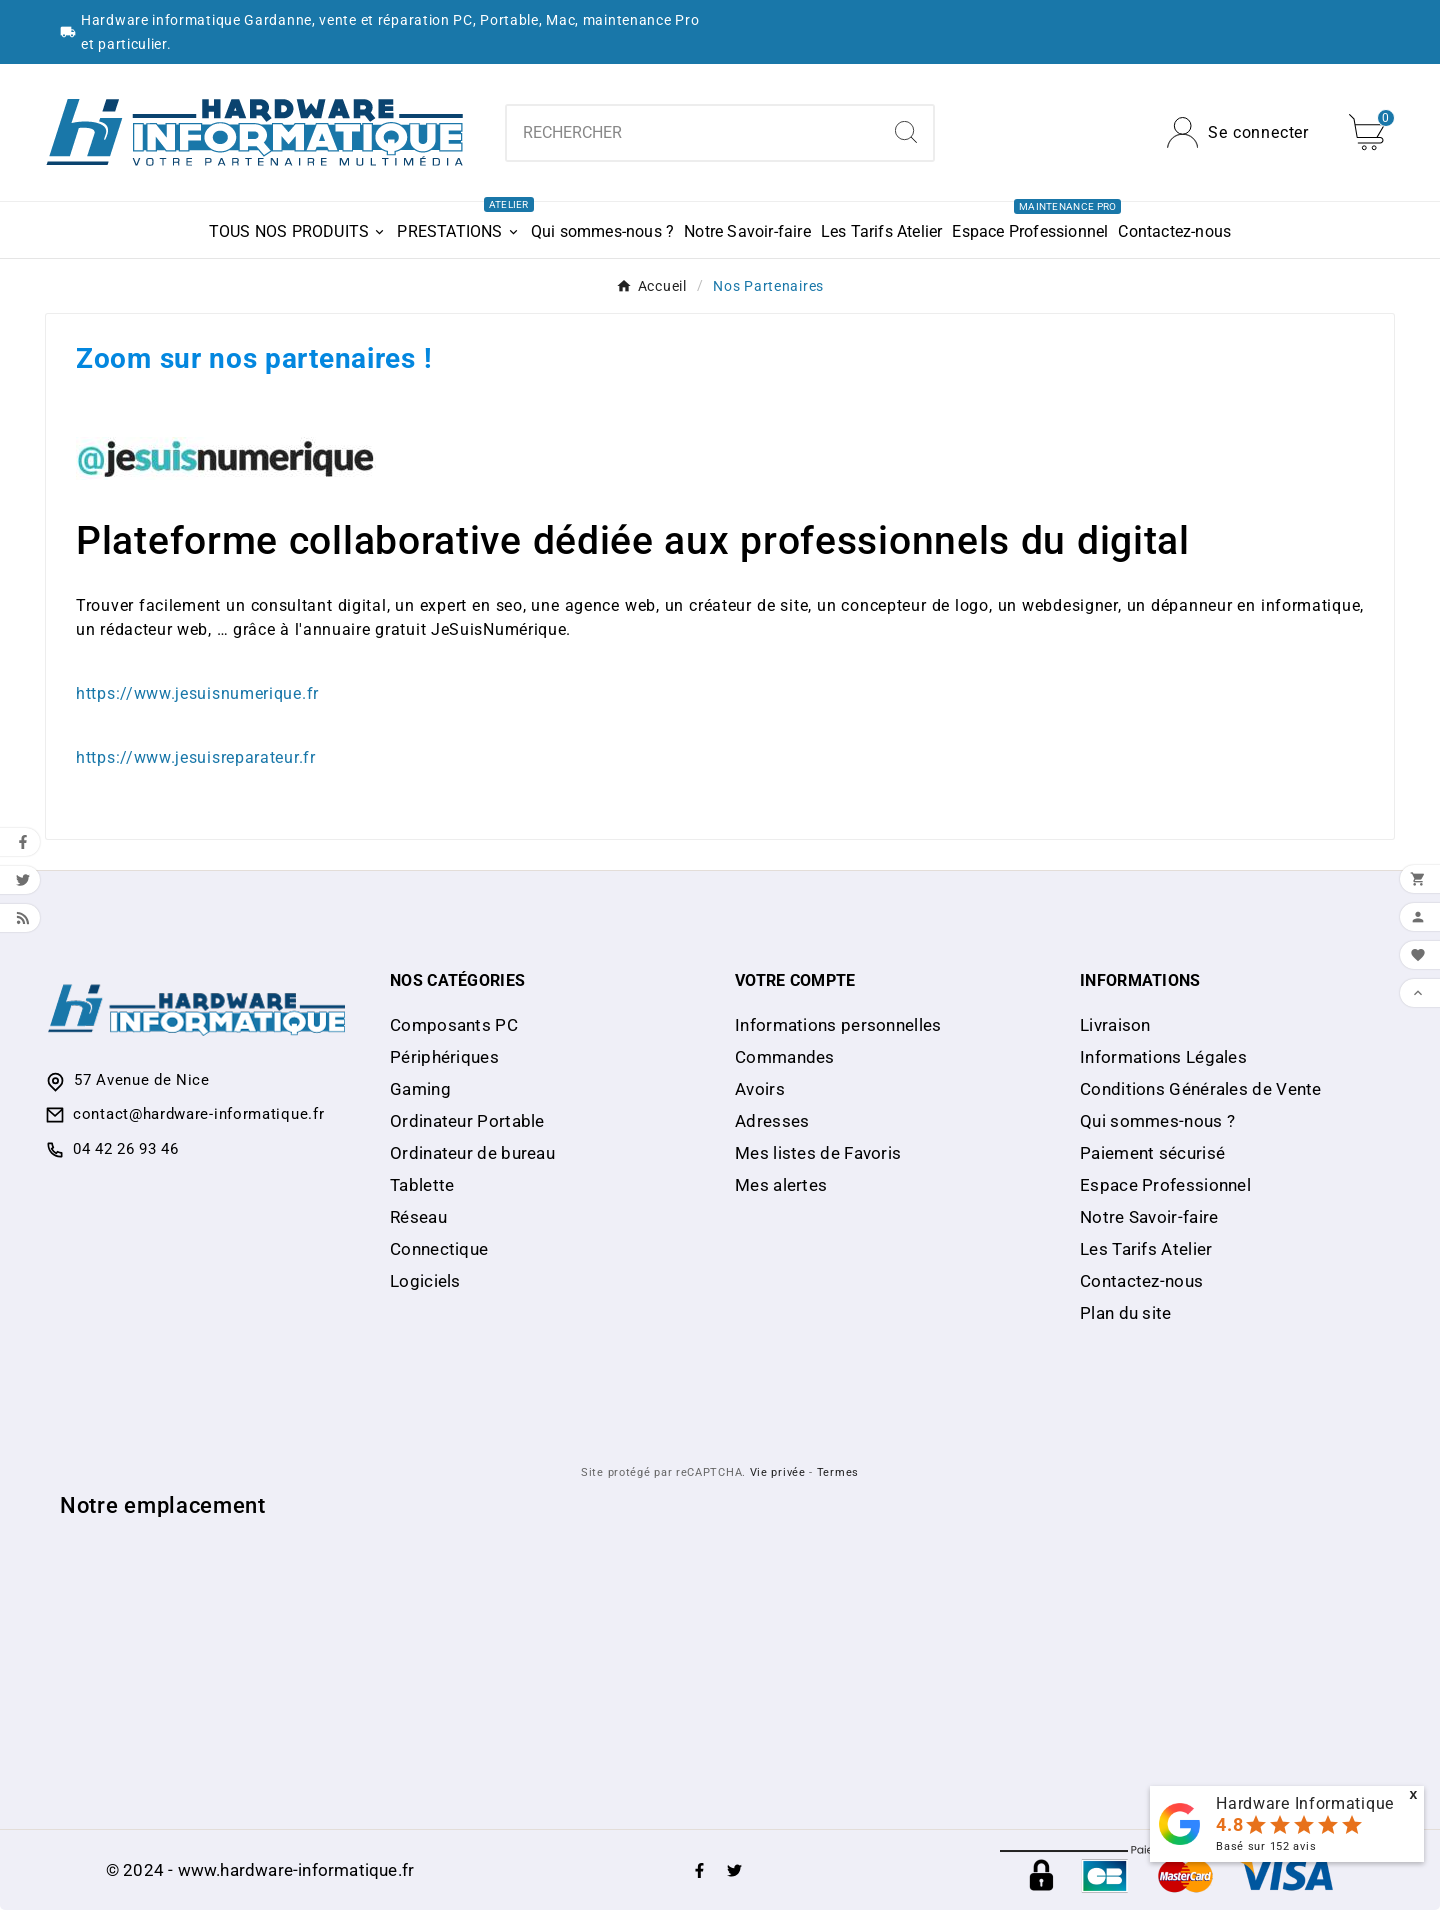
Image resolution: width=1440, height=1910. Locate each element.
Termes (838, 1472)
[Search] (906, 132)
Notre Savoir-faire (1149, 1217)
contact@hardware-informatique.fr (198, 1114)
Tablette (422, 1185)
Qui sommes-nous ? (1157, 1121)
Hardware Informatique (1305, 1803)
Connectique (439, 1249)
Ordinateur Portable (467, 1121)
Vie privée (778, 1472)
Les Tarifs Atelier (1146, 1249)
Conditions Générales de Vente (1201, 1089)
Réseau (418, 1217)
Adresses (772, 1121)
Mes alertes (781, 1185)
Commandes (785, 1057)
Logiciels (425, 1281)
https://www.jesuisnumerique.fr (197, 693)
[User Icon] (1238, 132)
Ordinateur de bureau (472, 1153)
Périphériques (444, 1057)
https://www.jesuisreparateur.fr (196, 757)
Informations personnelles (838, 1025)
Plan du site (1126, 1313)
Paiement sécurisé (1152, 1153)
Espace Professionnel (1165, 1185)
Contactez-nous (1141, 1281)
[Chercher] (693, 133)
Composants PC (454, 1025)
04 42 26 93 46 (126, 1149)
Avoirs (760, 1089)
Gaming (420, 1089)
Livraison (1115, 1025)
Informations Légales (1163, 1057)
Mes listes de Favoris (818, 1153)
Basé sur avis (1266, 1846)
